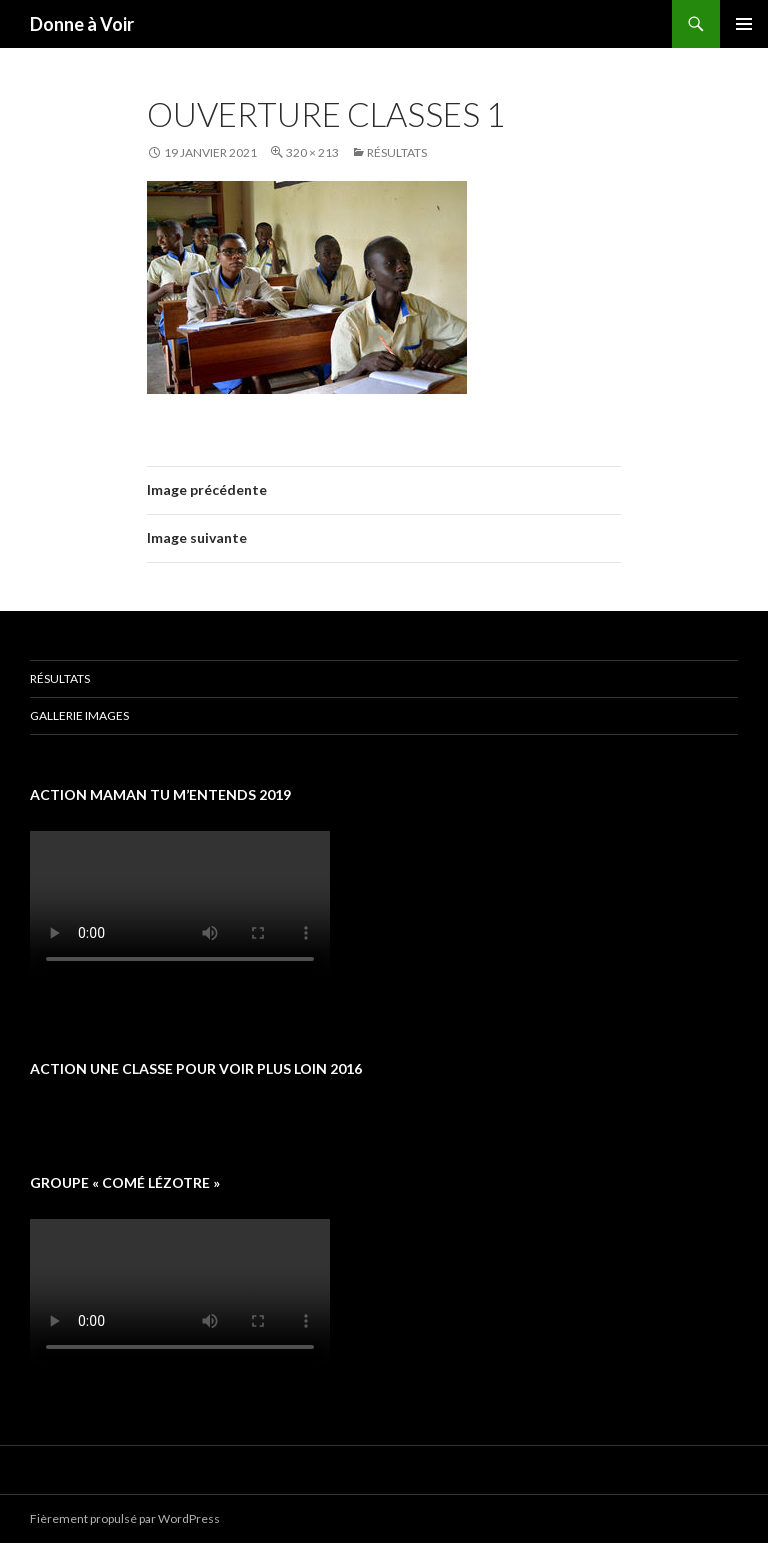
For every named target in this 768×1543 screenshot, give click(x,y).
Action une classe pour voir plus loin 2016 (196, 1068)
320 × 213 (312, 152)
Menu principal (744, 24)
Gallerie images (79, 715)
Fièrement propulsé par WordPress (125, 1518)
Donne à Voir (82, 24)
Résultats (397, 152)
